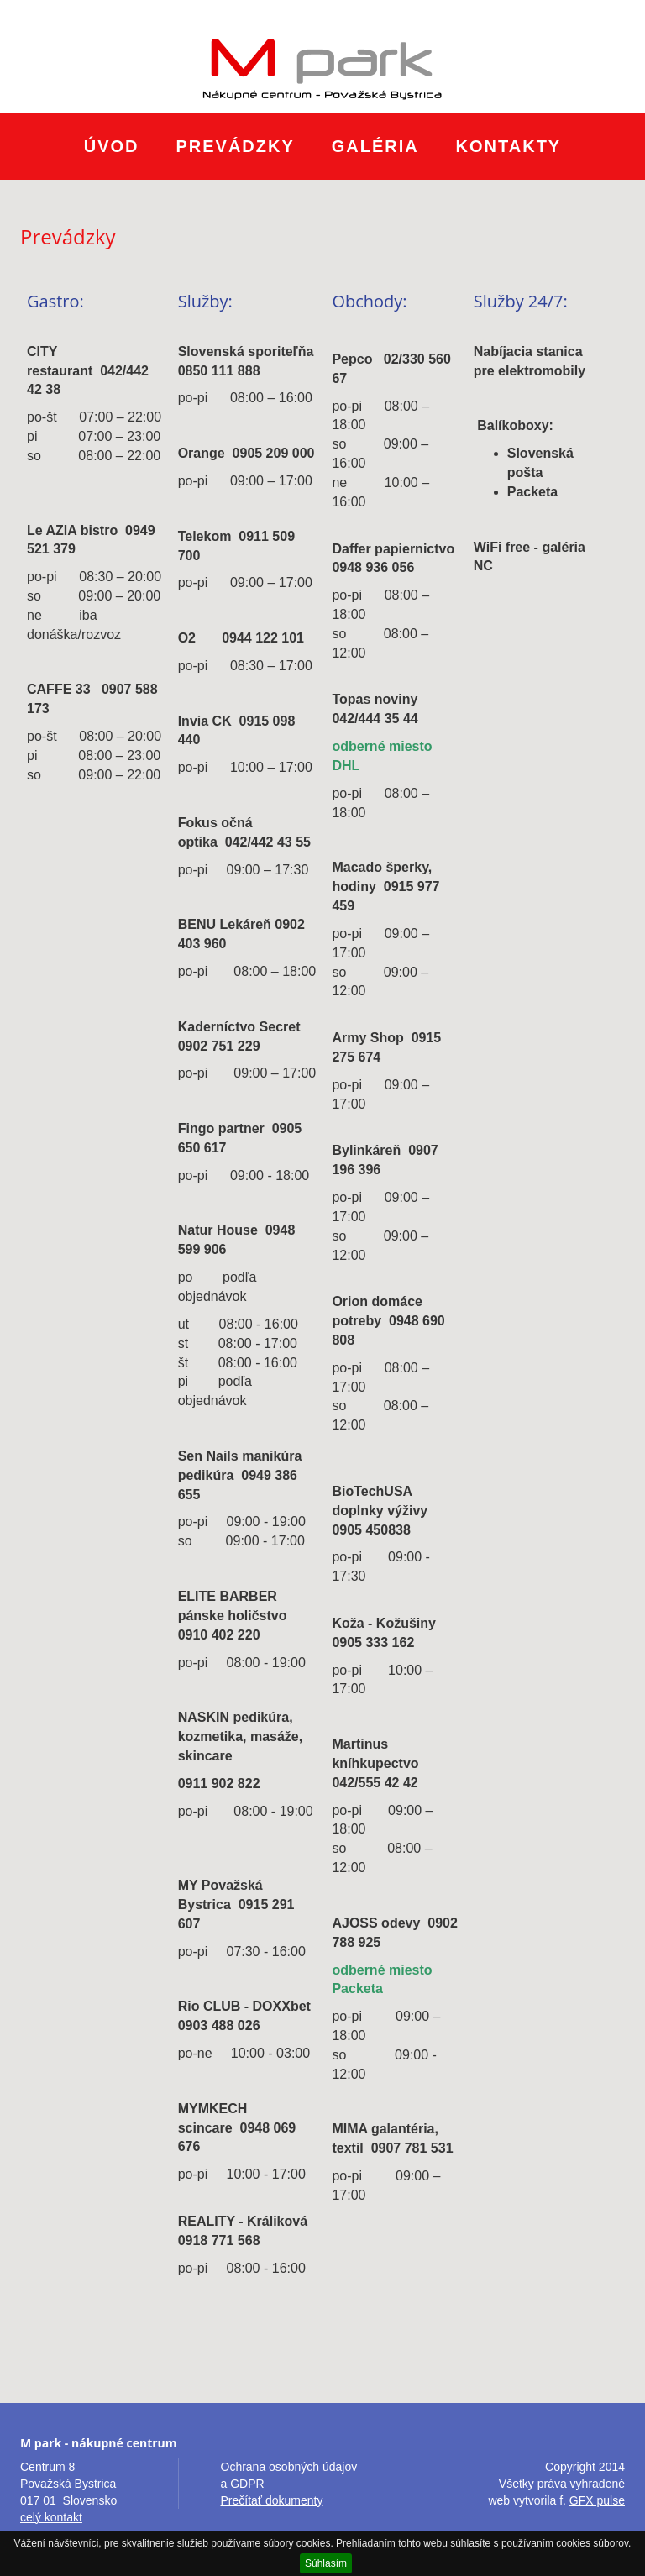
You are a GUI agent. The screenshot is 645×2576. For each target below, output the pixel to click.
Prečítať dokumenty (272, 2500)
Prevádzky (235, 146)
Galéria (375, 146)
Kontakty (509, 146)
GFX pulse (597, 2500)
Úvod (111, 146)
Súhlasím (326, 2563)
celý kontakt (51, 2517)
